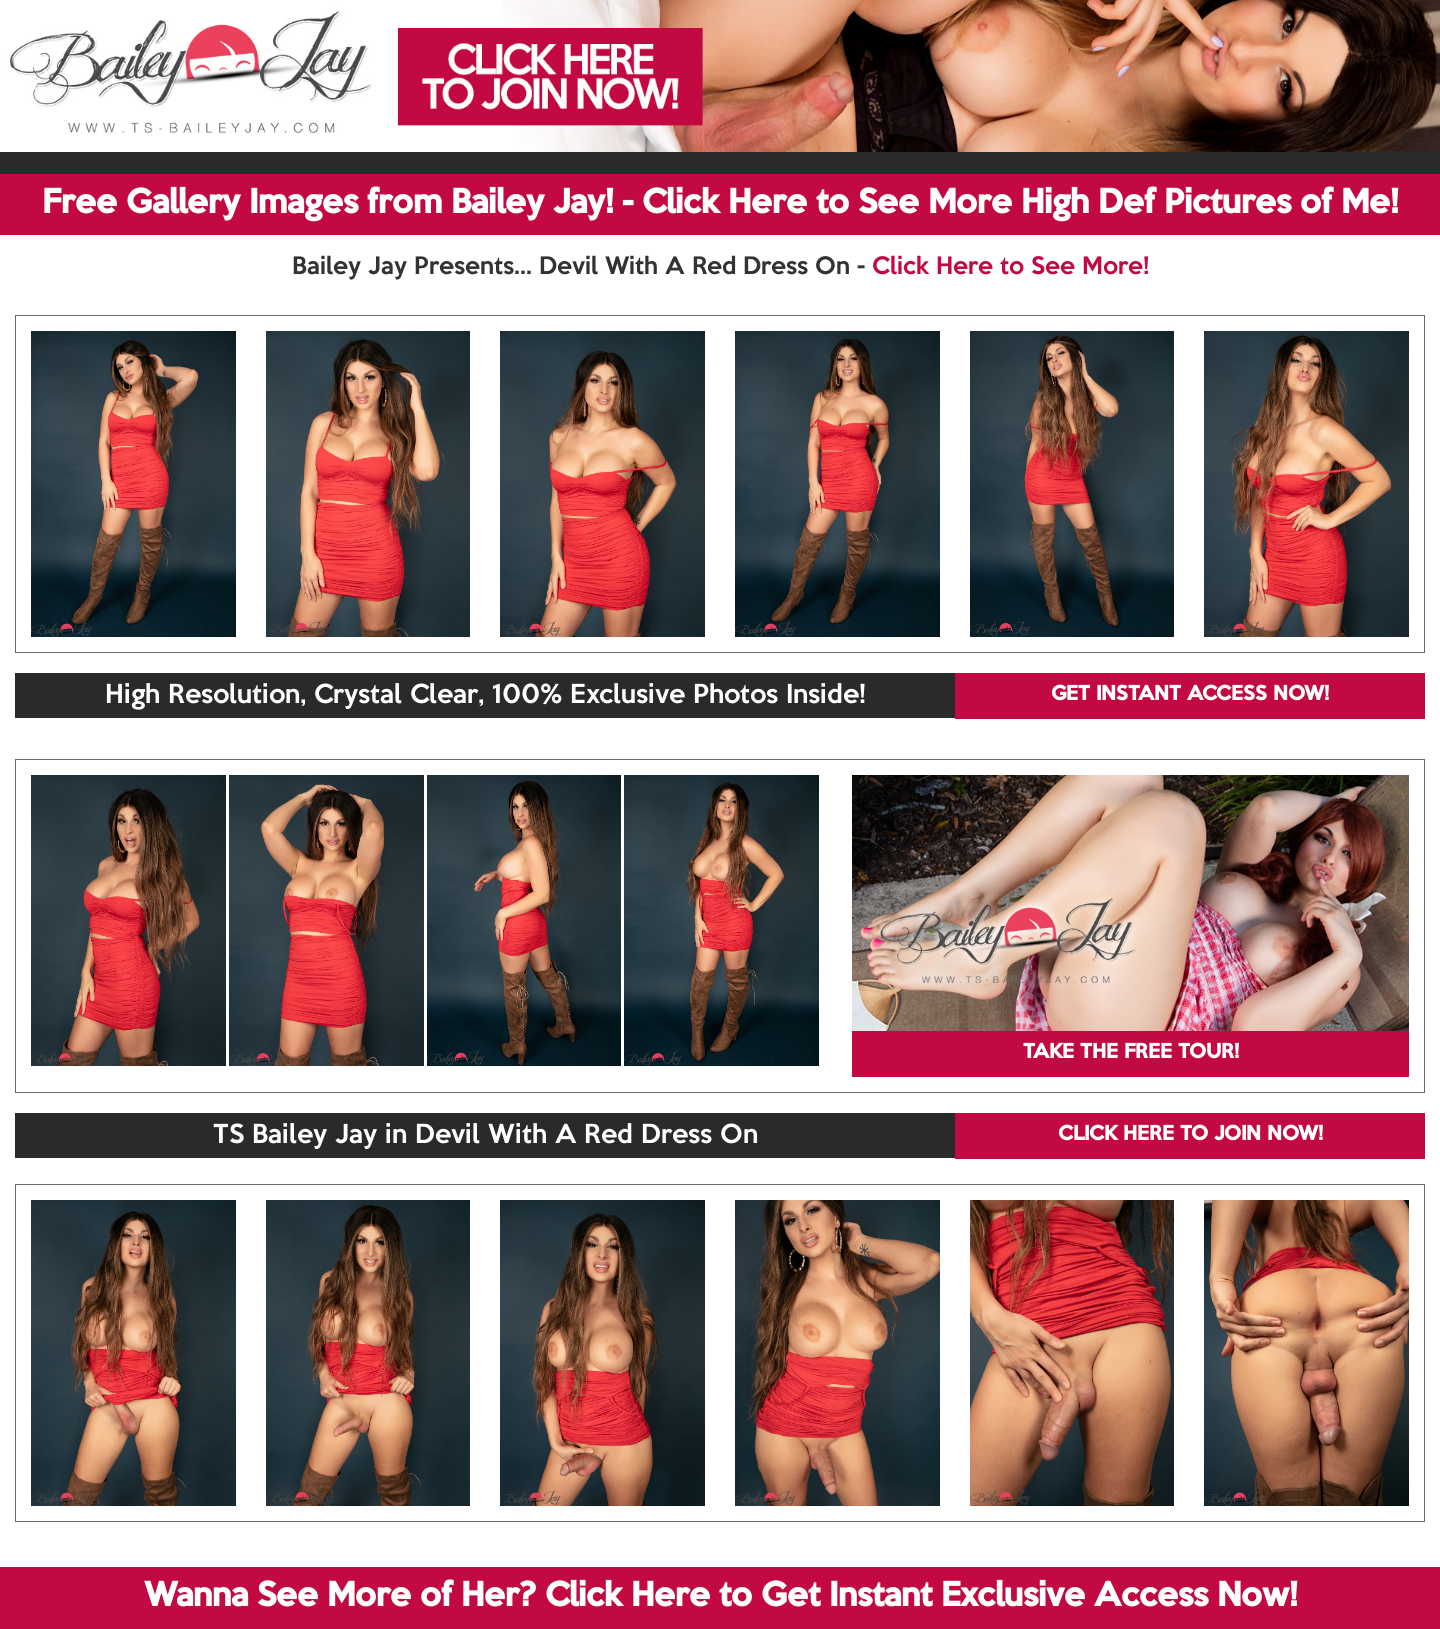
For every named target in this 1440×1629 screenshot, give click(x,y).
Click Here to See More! (1010, 267)
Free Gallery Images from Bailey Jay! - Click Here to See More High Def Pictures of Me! (720, 204)
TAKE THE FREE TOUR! (1131, 1053)
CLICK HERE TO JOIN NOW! (1190, 1135)
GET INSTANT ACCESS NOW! (1190, 695)
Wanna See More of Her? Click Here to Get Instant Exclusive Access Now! (720, 1597)
